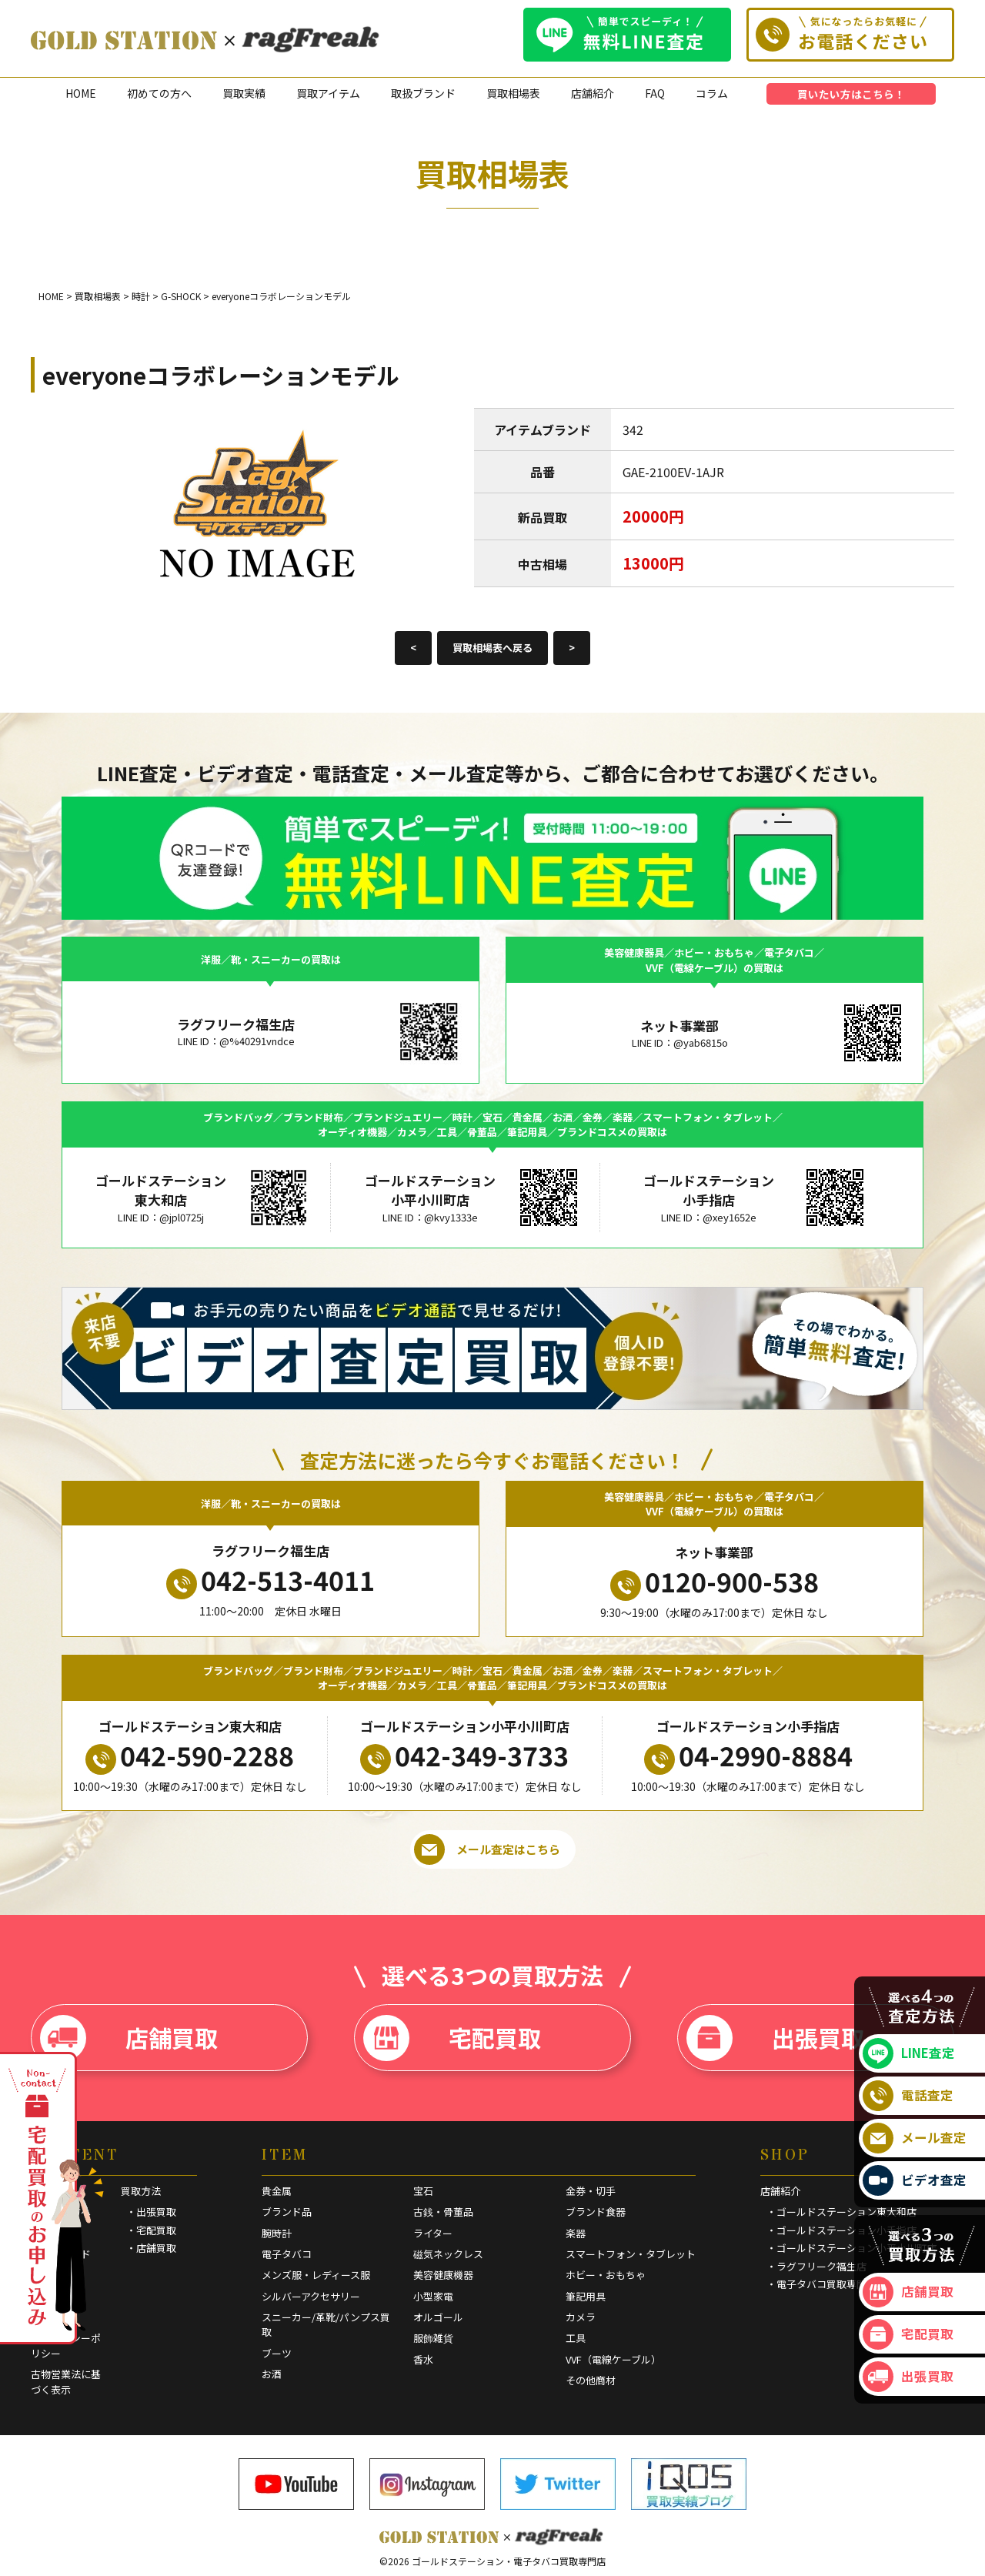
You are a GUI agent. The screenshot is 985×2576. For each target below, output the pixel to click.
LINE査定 (909, 2053)
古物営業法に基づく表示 (66, 2382)
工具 (576, 2337)
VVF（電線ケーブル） (613, 2359)
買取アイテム (328, 93)
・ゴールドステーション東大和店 (841, 2211)
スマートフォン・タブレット (631, 2254)
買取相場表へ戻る (492, 647)
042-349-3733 (464, 1755)
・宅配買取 (151, 2230)
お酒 (272, 2374)
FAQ (655, 93)
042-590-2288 (189, 1755)
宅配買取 (452, 2038)
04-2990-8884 (748, 1755)
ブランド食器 (596, 2211)
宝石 (423, 2190)
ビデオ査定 (915, 2180)
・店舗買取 (151, 2247)
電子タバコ (287, 2254)
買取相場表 (513, 93)
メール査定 (915, 2138)
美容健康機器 (443, 2274)
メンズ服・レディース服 (316, 2274)
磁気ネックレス (448, 2254)
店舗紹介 (592, 93)
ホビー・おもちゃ (606, 2274)
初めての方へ (159, 93)
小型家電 (433, 2296)
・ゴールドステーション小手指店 (841, 2230)
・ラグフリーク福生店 (816, 2266)
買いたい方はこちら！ (851, 94)
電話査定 (908, 2095)
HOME (80, 93)
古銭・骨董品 (443, 2211)
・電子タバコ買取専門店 (821, 2284)
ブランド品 (287, 2211)
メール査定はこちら (487, 1849)
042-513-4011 (270, 1580)
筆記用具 (586, 2296)
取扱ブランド (423, 93)
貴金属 (277, 2190)
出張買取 (775, 2038)
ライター (432, 2233)
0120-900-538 (714, 1581)
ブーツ (277, 2353)
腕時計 (277, 2233)
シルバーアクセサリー (311, 2296)
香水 (423, 2359)
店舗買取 (129, 2038)
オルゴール (438, 2317)
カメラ (581, 2317)
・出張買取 (151, 2211)
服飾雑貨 (433, 2337)
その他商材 (591, 2380)
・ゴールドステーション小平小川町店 (851, 2247)
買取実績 (243, 93)
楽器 (576, 2233)
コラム (712, 93)
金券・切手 (591, 2190)
